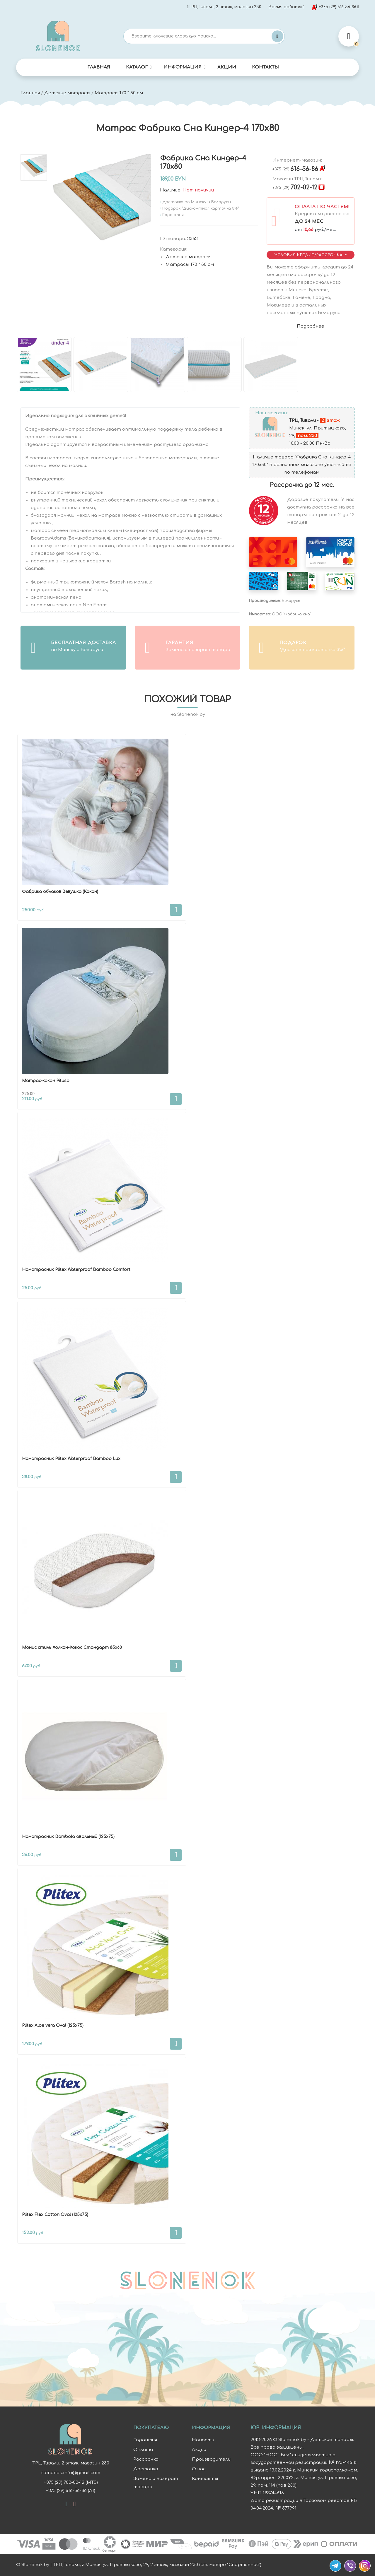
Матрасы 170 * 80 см (119, 92)
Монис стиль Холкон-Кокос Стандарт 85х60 (72, 1647)
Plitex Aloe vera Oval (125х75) (52, 2025)
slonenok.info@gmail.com (70, 2472)
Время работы (285, 7)
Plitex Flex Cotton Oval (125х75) (55, 2214)
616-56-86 (295, 169)
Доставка (145, 2469)
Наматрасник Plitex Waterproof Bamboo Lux (71, 1458)
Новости (203, 2440)
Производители (211, 2459)
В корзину (176, 910)
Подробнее (310, 326)
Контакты (265, 67)
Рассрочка (145, 2459)
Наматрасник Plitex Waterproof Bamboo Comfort (76, 1269)
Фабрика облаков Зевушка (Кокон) (60, 891)
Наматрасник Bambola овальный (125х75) (68, 1836)
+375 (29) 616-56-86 (333, 7)
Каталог (137, 67)
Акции (226, 67)
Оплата (143, 2449)
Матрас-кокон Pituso (45, 1081)
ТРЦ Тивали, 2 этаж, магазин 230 (224, 7)
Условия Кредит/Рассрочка (309, 255)
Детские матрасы (67, 92)
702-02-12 (294, 187)
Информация (182, 67)
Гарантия (145, 2440)
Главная (98, 67)
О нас (199, 2469)
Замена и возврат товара (155, 2482)
